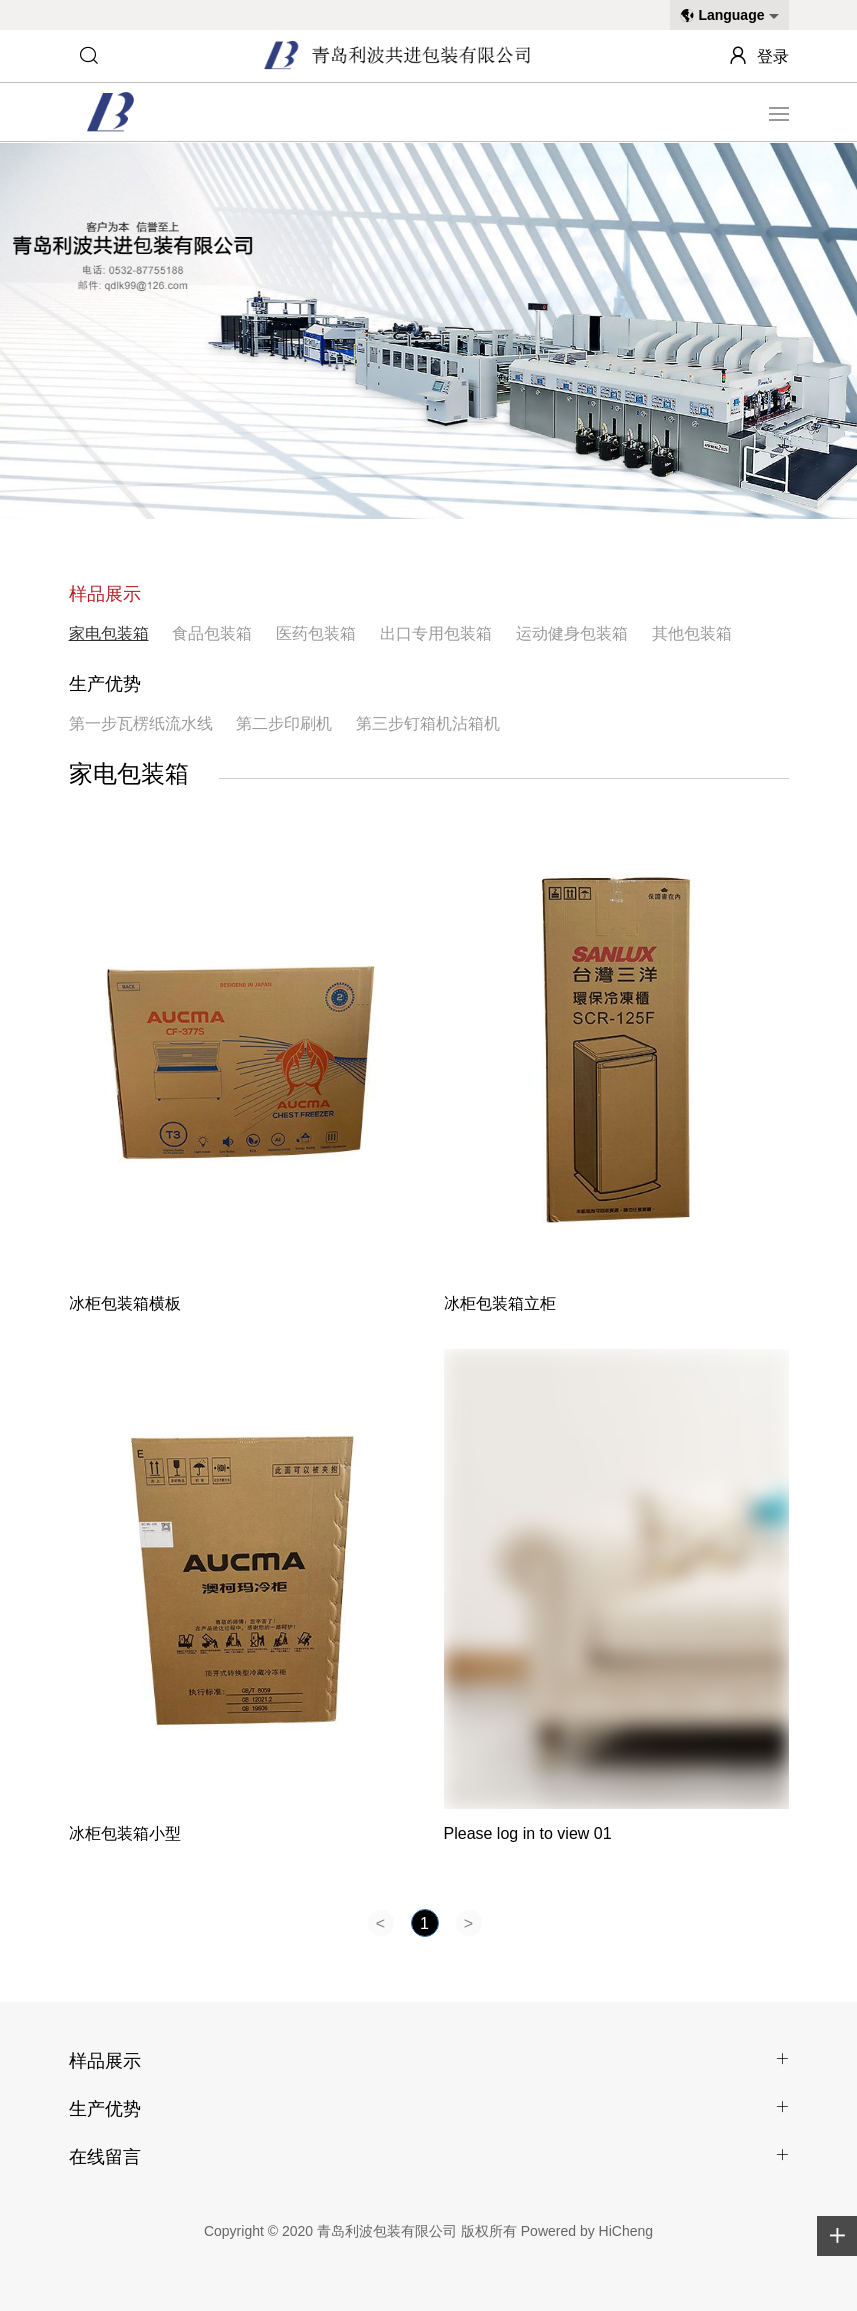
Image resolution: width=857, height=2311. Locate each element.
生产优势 (105, 684)
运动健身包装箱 (572, 633)
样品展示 (105, 594)
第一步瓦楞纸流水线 (141, 723)
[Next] (469, 1923)
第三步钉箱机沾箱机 (428, 723)
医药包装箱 (316, 633)
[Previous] (381, 1923)
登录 (773, 56)
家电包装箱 (109, 633)
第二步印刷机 (284, 723)
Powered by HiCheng (587, 2231)
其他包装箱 (692, 633)
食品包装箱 (212, 633)
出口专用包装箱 (436, 633)
